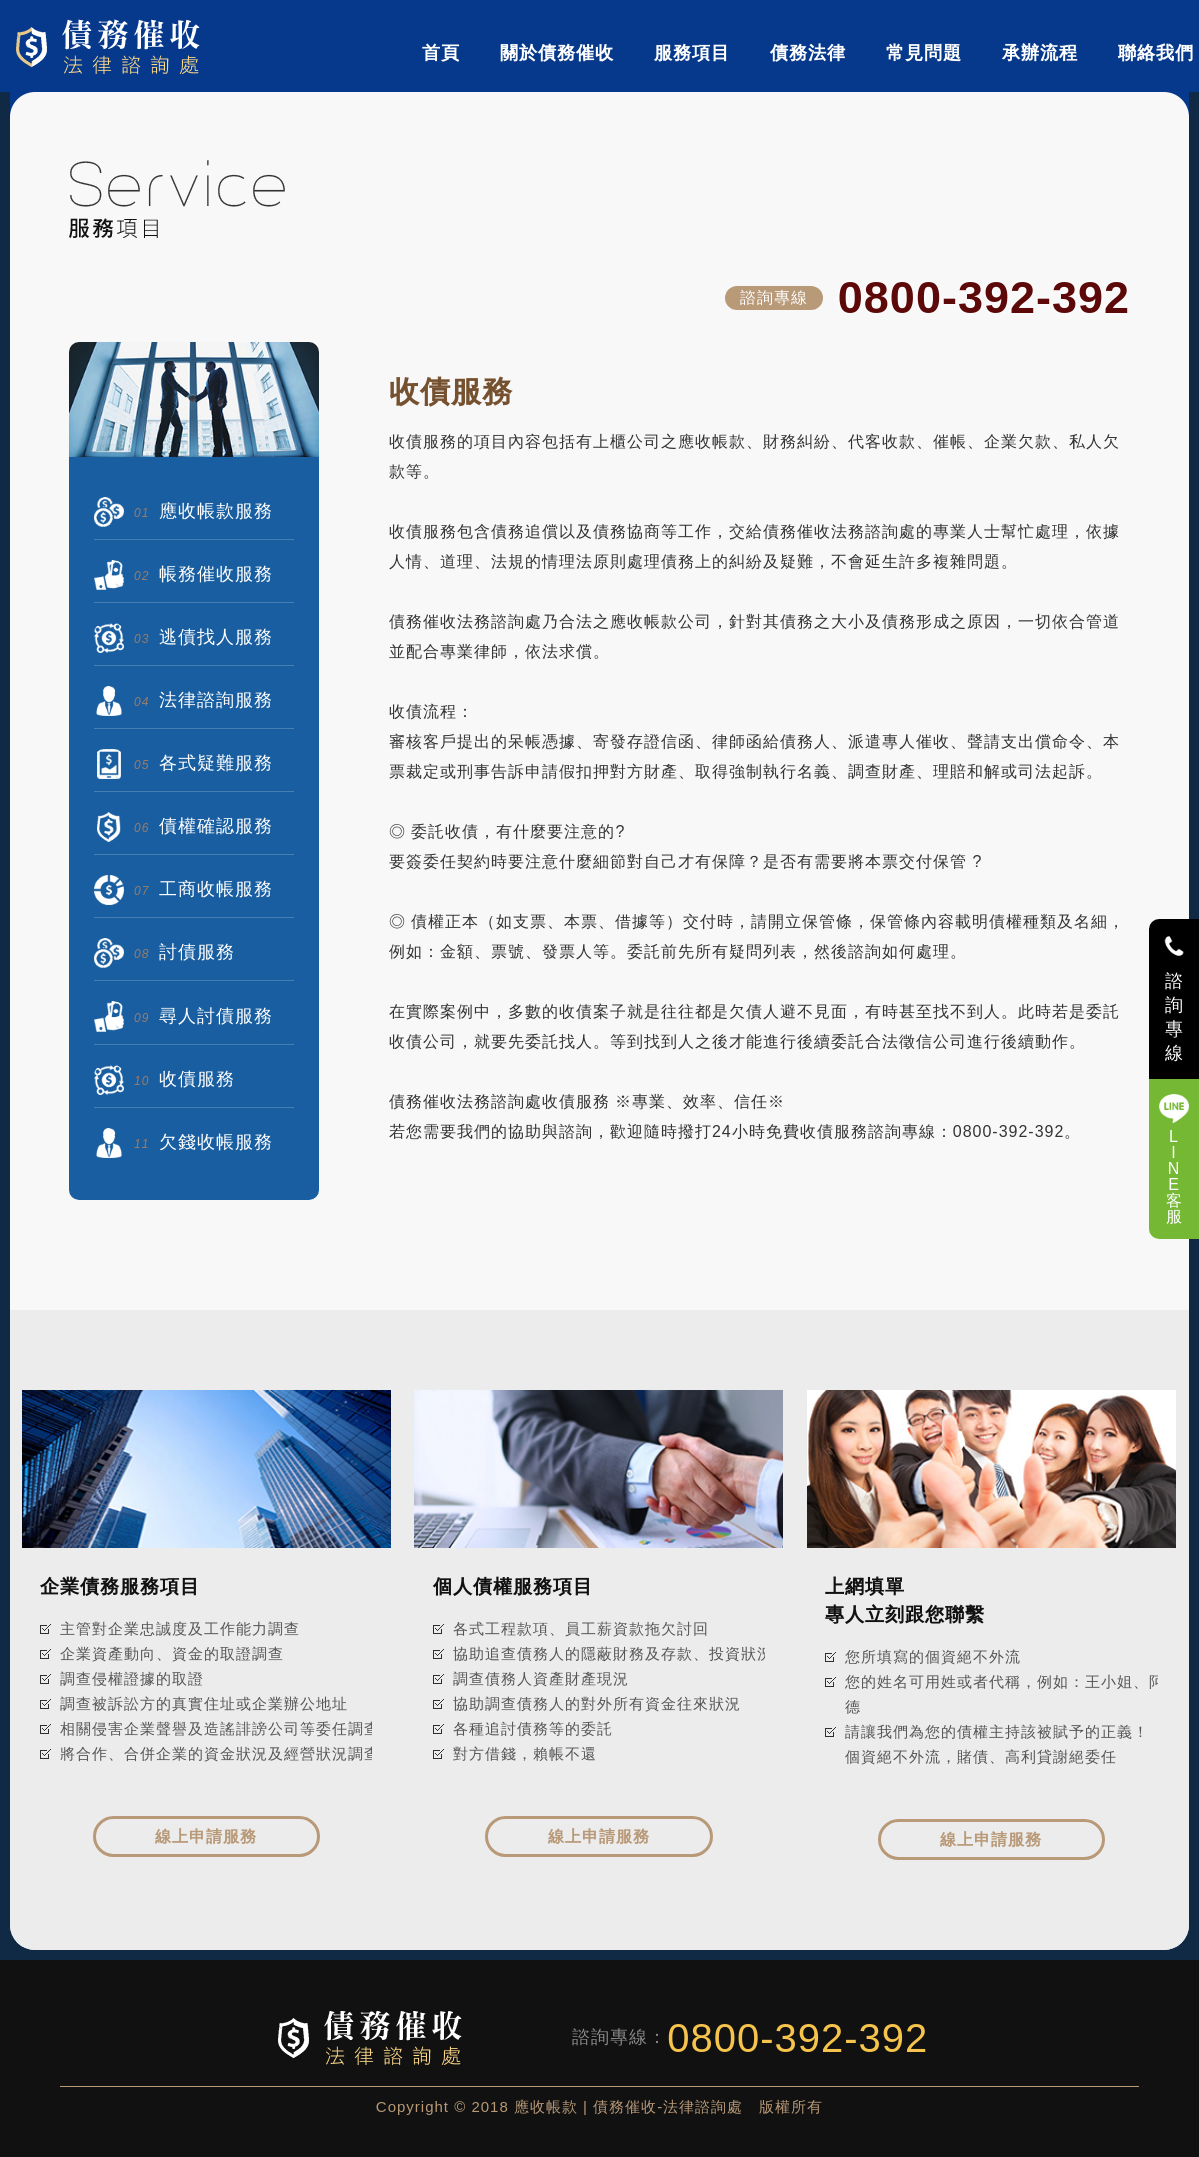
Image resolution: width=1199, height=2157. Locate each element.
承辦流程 (1040, 53)
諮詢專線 (1174, 1017)
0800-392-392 (984, 297)
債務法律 (808, 53)
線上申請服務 (206, 1836)
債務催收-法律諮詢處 (111, 46)
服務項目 (692, 53)
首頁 (441, 53)
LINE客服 (1174, 1176)
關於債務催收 (557, 53)
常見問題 (924, 53)
